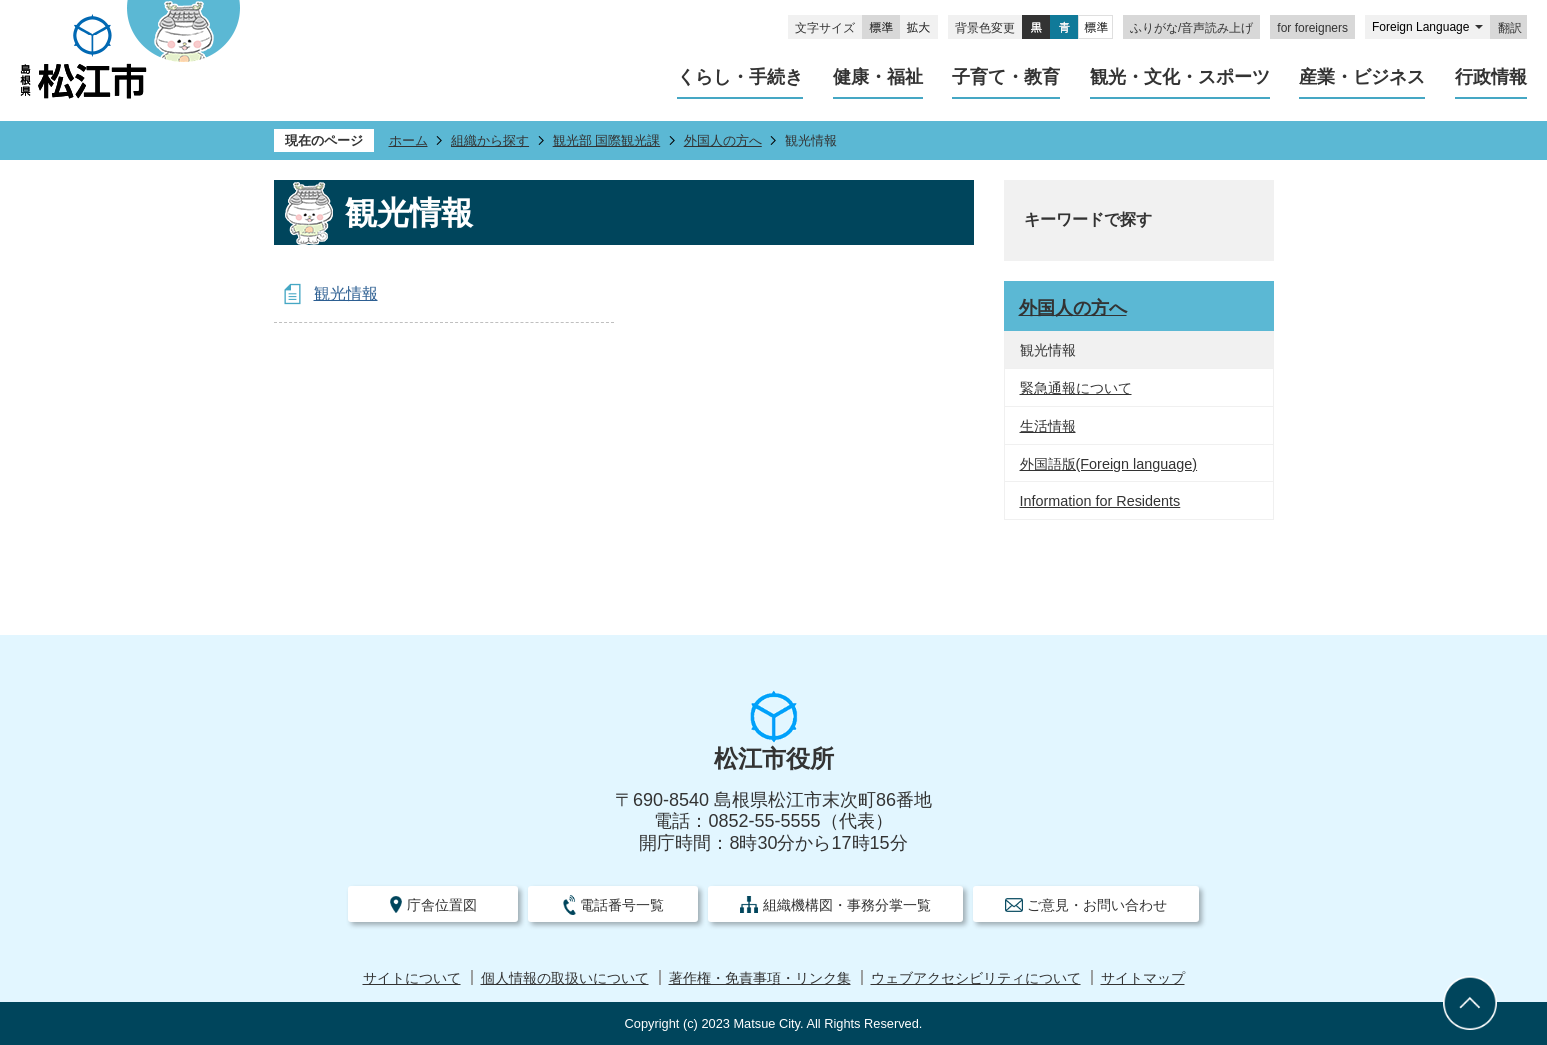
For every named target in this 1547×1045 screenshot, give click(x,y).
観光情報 (346, 293)
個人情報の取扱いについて (565, 978)
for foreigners (1312, 28)
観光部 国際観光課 (607, 140)
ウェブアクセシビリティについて (976, 978)
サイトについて (412, 978)
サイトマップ (1143, 978)
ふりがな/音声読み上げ (1191, 28)
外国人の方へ (723, 140)
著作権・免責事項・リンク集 (760, 978)
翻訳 (1510, 28)
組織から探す (490, 140)
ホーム (408, 140)
